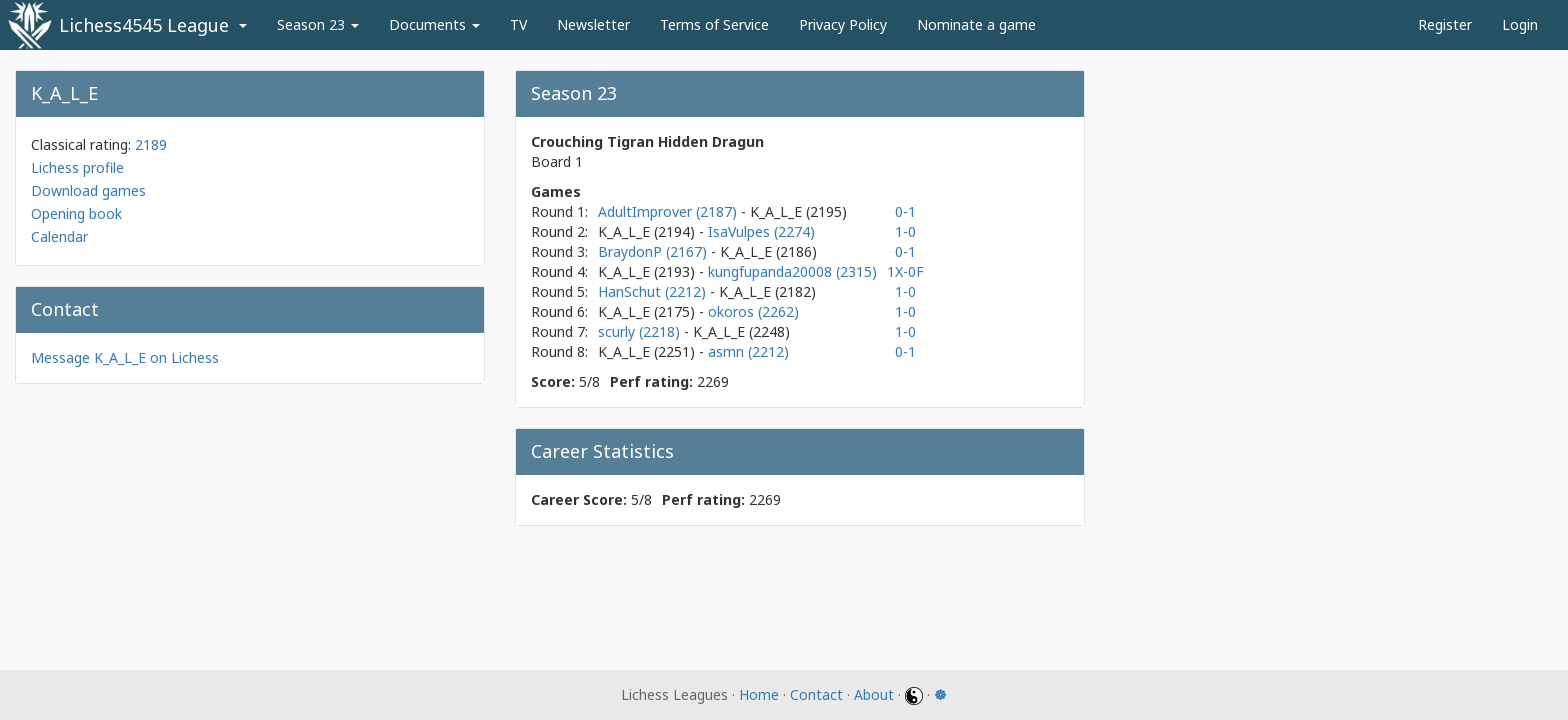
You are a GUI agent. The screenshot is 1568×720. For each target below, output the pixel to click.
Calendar (59, 236)
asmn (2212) (748, 351)
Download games (88, 190)
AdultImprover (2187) (669, 211)
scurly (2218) (641, 331)
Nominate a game (976, 24)
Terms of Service (714, 24)
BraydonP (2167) (654, 251)
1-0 (905, 231)
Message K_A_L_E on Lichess (125, 357)
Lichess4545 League (144, 25)
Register (1445, 24)
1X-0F (905, 271)
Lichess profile (77, 167)
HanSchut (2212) (654, 291)
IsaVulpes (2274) (761, 231)
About (874, 694)
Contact (816, 694)
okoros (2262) (753, 311)
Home (759, 694)
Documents (434, 24)
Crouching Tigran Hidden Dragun (647, 141)
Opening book (76, 213)
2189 (151, 144)
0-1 (905, 211)
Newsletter (593, 24)
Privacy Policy (843, 24)
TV (518, 24)
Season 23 (318, 24)
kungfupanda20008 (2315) (792, 271)
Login (1520, 24)
